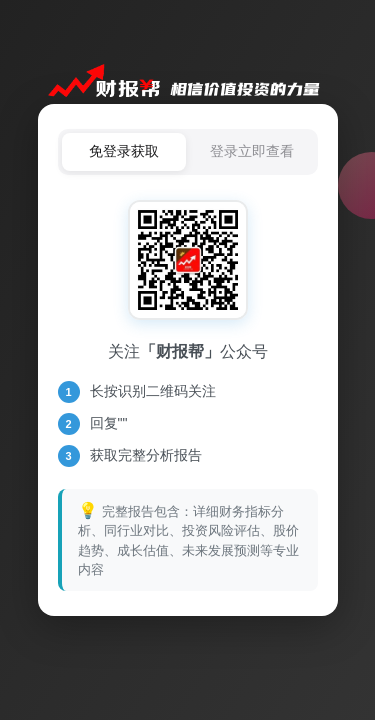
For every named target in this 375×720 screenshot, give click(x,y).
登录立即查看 (252, 151)
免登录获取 (124, 151)
